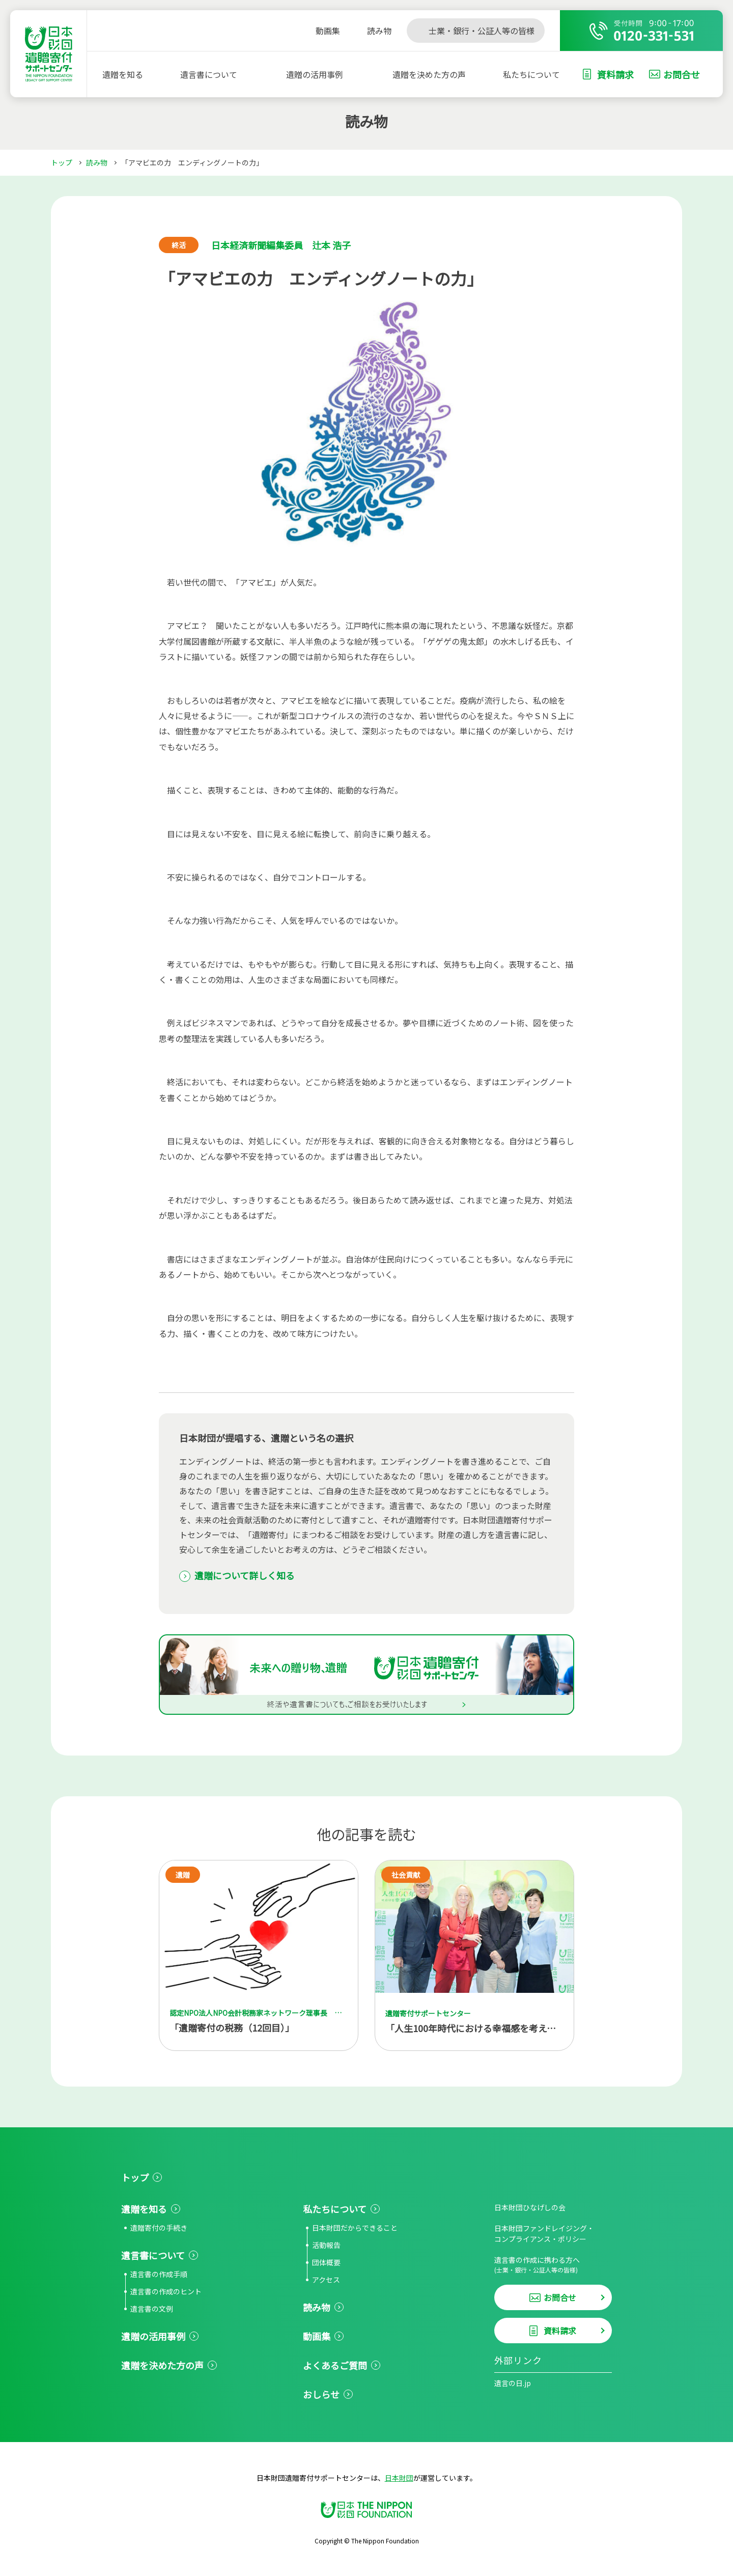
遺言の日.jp (512, 2383)
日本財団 (399, 2478)
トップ (61, 162)
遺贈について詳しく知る (244, 1575)
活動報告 (326, 2245)
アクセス (326, 2279)
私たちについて (531, 74)
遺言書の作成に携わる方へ (553, 2264)
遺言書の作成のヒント (166, 2291)
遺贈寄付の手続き (158, 2228)
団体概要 (326, 2262)
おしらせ (321, 2394)
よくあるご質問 (335, 2365)
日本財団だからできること (355, 2228)
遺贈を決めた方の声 (429, 74)
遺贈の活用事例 (314, 74)
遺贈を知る (122, 74)
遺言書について (208, 74)
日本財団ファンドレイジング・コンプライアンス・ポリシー (544, 2233)
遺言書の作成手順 (158, 2274)
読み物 (96, 162)
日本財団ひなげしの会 (530, 2207)
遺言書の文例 (151, 2309)
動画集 (316, 2336)
